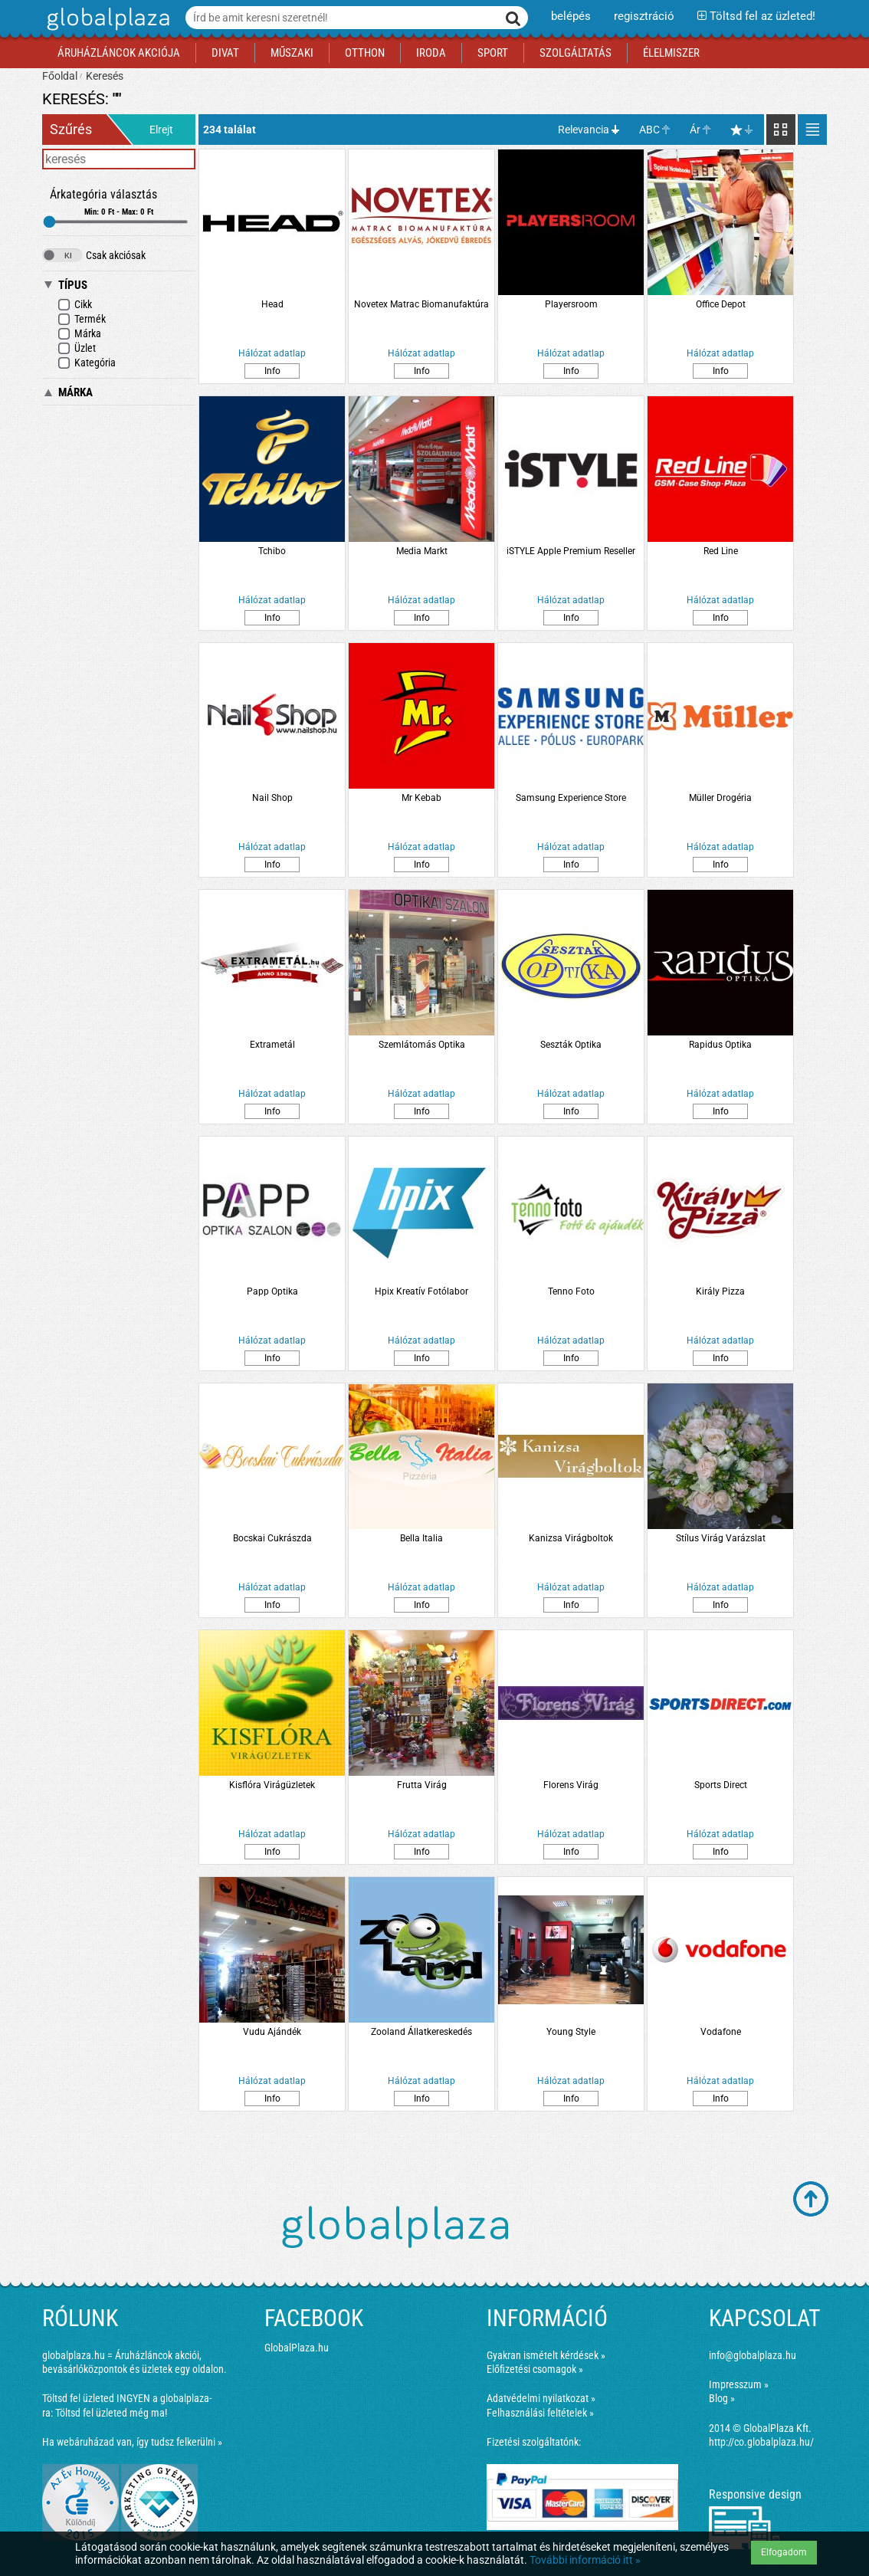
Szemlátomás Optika (422, 1044)
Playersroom (571, 304)
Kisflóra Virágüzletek (272, 1785)
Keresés (104, 76)
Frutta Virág (422, 1785)
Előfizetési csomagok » (535, 2369)
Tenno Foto (571, 1291)
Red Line (720, 551)
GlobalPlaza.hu (296, 2347)
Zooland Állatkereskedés (421, 2031)
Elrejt (161, 129)
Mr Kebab (421, 797)
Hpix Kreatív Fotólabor (421, 1291)
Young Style (570, 2031)
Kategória (86, 362)
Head (272, 304)
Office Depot (721, 304)
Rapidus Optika (720, 1044)
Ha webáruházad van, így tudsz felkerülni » (132, 2442)
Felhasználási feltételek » (540, 2413)
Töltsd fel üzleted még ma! (111, 2413)
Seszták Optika (571, 1044)
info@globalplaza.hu (752, 2355)
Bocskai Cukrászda (272, 1538)
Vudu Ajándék (272, 2031)
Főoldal (59, 76)
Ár (695, 129)
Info (272, 371)
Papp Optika (272, 1291)
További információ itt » (585, 2560)
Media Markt (422, 551)
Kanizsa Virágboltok (571, 1538)
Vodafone (720, 2031)
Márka (79, 333)
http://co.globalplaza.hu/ (761, 2442)
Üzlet (76, 348)
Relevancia (583, 129)
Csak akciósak (94, 255)
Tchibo (272, 551)
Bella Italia (421, 1538)
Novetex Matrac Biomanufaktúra (421, 304)
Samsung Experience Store (571, 797)
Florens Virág (570, 1785)
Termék (81, 319)
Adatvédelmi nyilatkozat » (541, 2398)
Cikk (74, 304)
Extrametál (272, 1044)
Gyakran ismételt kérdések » (546, 2355)
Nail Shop (272, 797)
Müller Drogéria (720, 797)
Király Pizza (720, 1291)
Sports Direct (720, 1785)
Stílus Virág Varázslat (721, 1538)
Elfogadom (784, 2552)
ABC (649, 129)
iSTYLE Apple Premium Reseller (571, 551)
